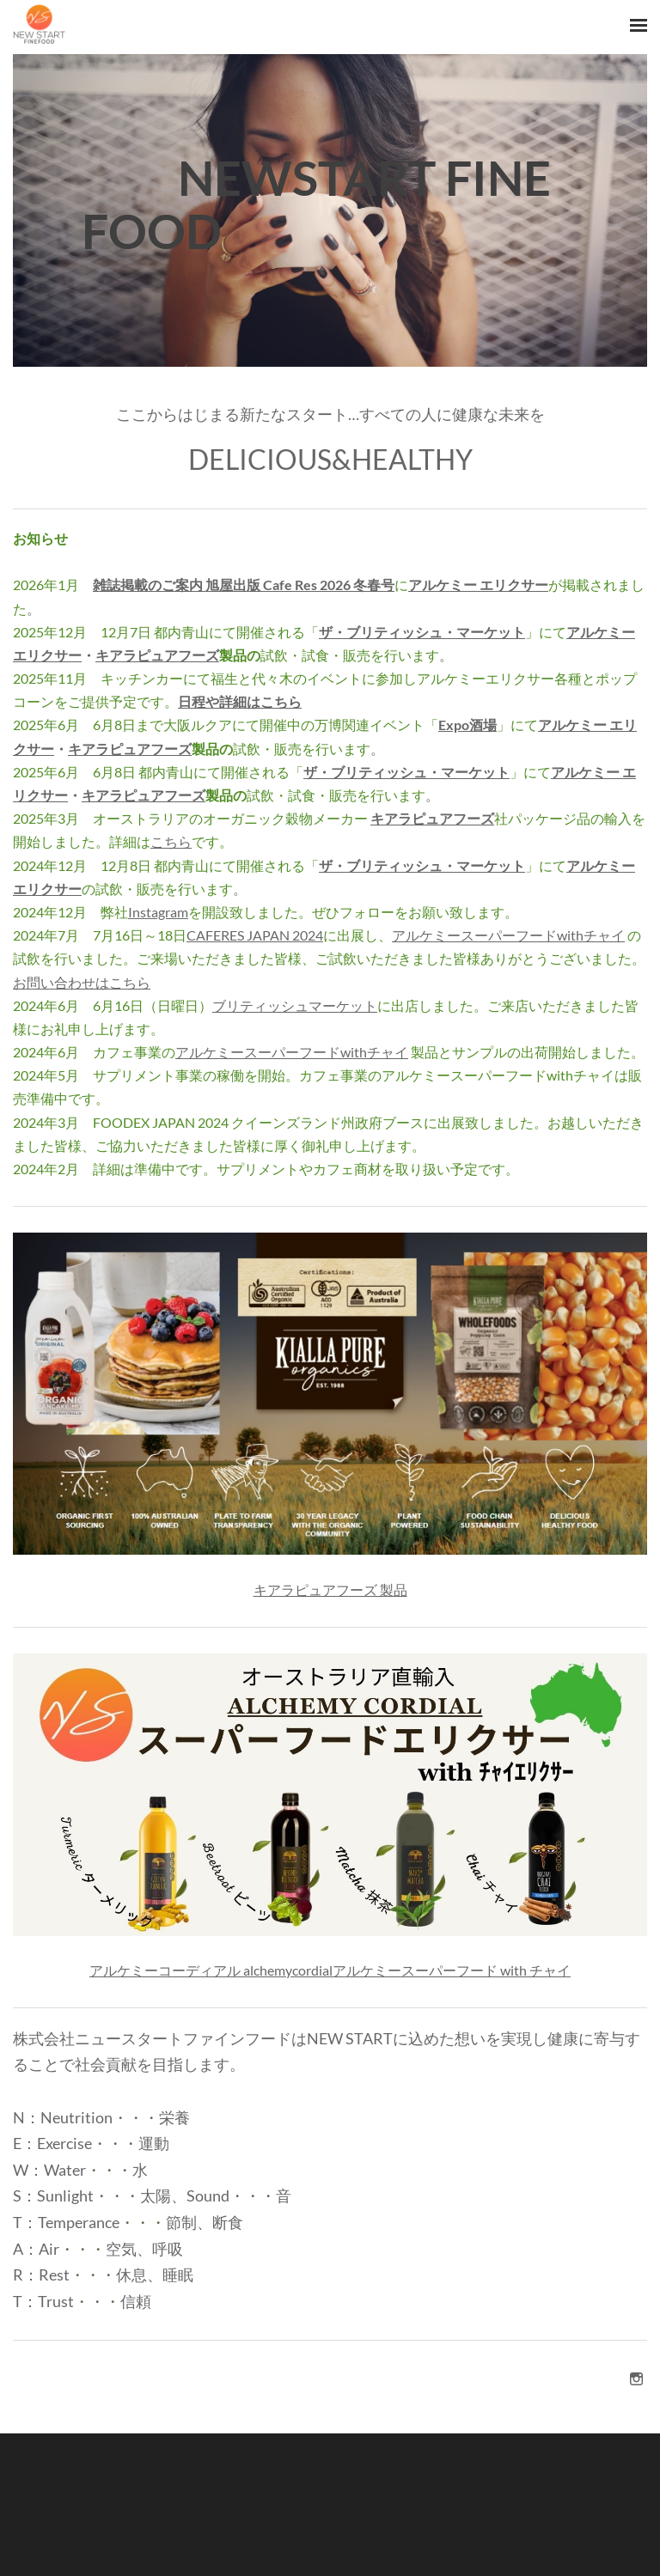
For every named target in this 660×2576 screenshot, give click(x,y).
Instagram (158, 912)
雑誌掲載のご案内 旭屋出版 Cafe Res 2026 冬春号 (243, 584)
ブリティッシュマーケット (294, 1005)
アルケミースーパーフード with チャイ (452, 1970)
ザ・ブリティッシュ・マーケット (422, 632)
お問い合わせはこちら (81, 982)
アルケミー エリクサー (478, 584)
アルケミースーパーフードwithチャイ (508, 935)
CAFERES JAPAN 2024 (254, 935)
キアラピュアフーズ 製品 (330, 1589)
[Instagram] (636, 2378)
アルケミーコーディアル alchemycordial (211, 1970)
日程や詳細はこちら (240, 701)
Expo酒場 (467, 724)
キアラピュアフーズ (157, 655)
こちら (171, 841)
